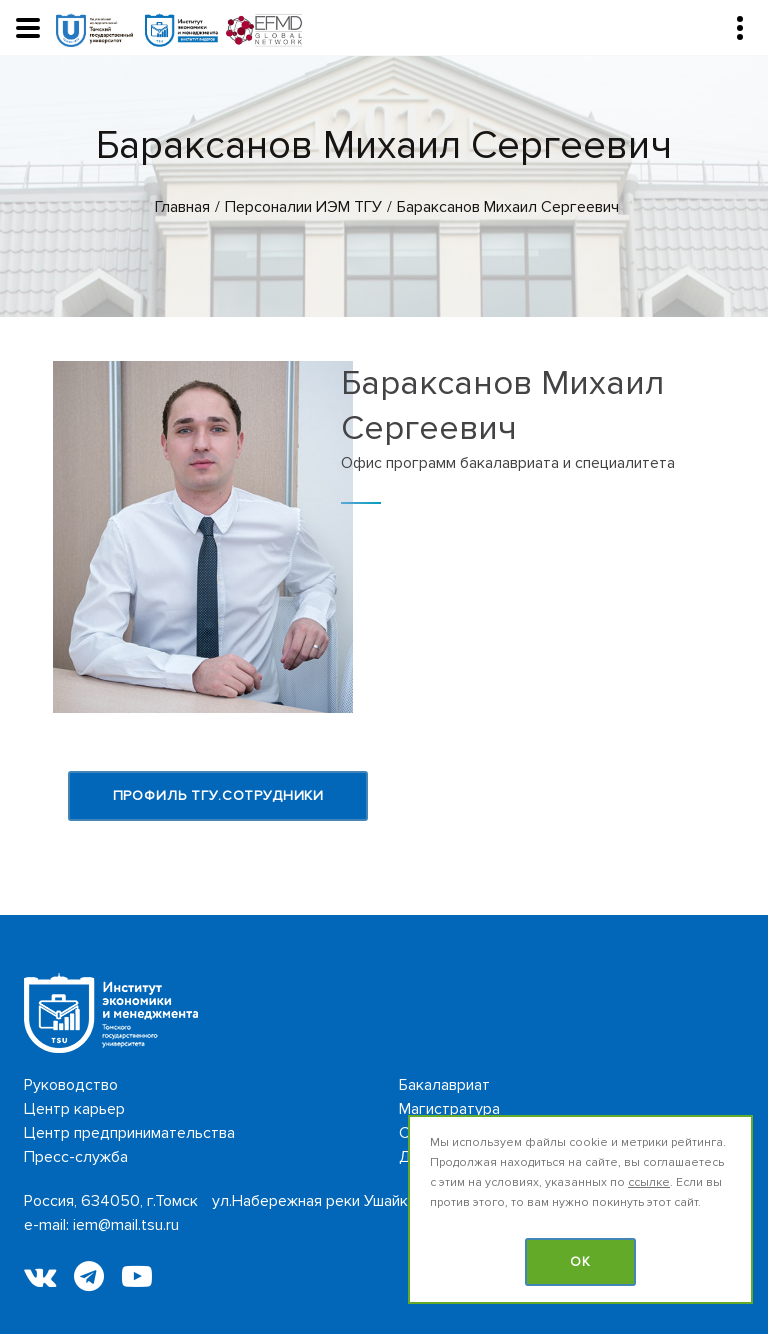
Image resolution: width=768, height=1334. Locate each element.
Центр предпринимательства (129, 1133)
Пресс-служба (76, 1157)
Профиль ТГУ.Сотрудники (218, 795)
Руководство (71, 1085)
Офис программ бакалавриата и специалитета (508, 463)
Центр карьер (74, 1109)
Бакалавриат (444, 1085)
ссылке (649, 1182)
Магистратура (449, 1109)
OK (580, 1262)
